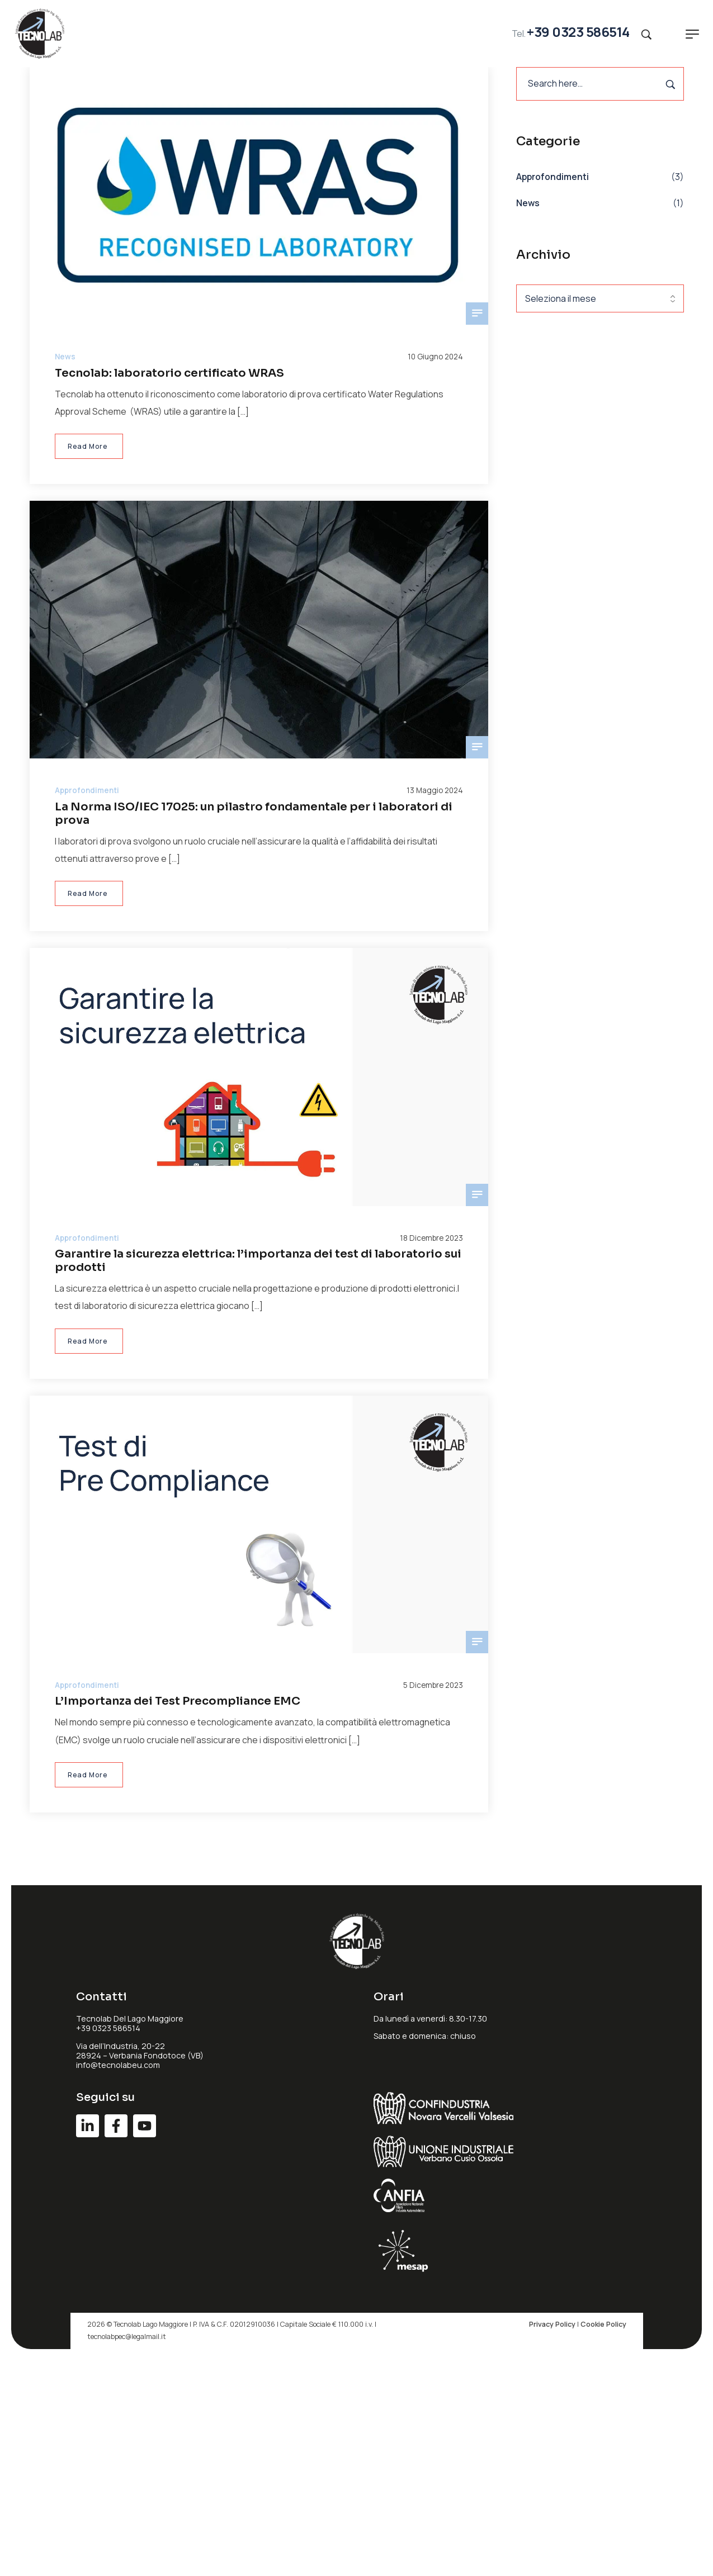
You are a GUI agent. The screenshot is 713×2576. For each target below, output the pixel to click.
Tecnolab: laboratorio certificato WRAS (169, 373)
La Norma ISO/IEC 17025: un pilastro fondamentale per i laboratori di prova (253, 813)
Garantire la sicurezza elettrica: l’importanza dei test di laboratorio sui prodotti (258, 1260)
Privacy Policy (552, 2324)
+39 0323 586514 (578, 31)
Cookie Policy (603, 2324)
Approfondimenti (552, 176)
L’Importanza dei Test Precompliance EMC (177, 1701)
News (528, 203)
